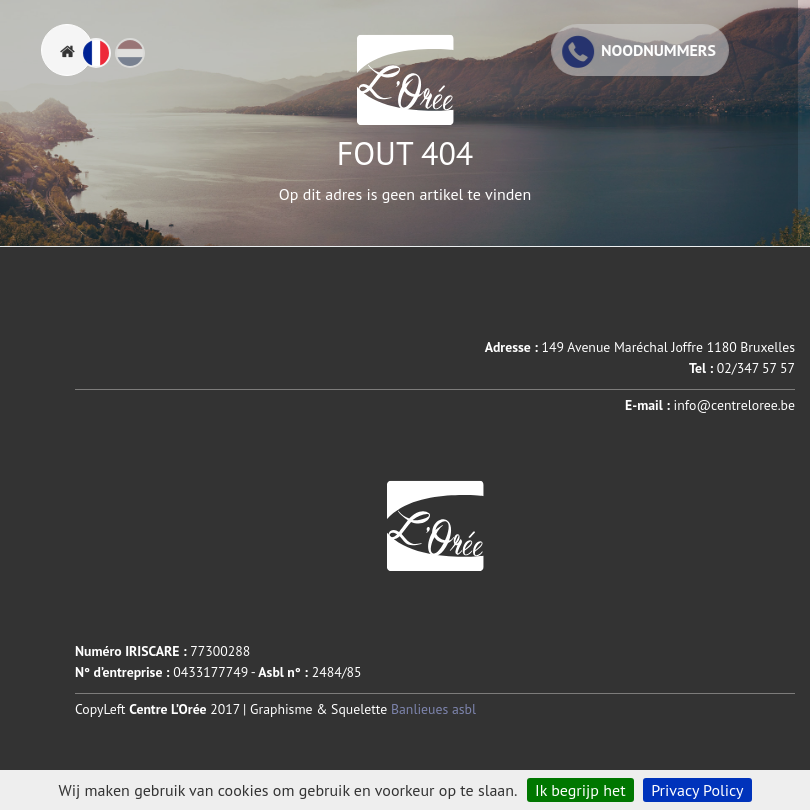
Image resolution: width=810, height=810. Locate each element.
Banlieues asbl (433, 709)
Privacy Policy (697, 790)
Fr (110, 62)
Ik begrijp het (580, 790)
